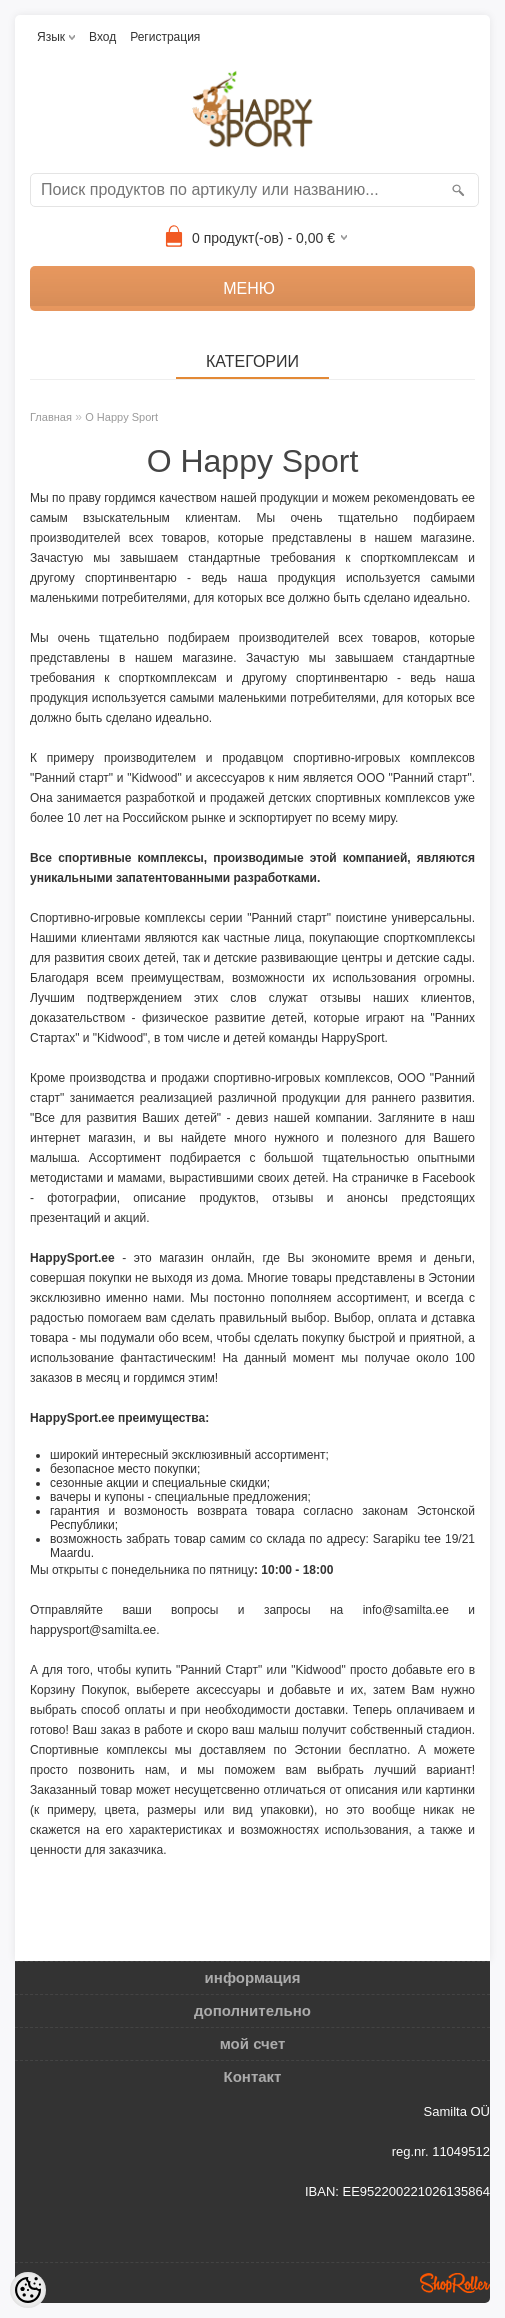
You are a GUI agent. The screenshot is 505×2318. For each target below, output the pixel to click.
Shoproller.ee (455, 2283)
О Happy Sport (121, 417)
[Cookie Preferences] (28, 2290)
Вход (102, 37)
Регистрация (165, 37)
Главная (51, 417)
